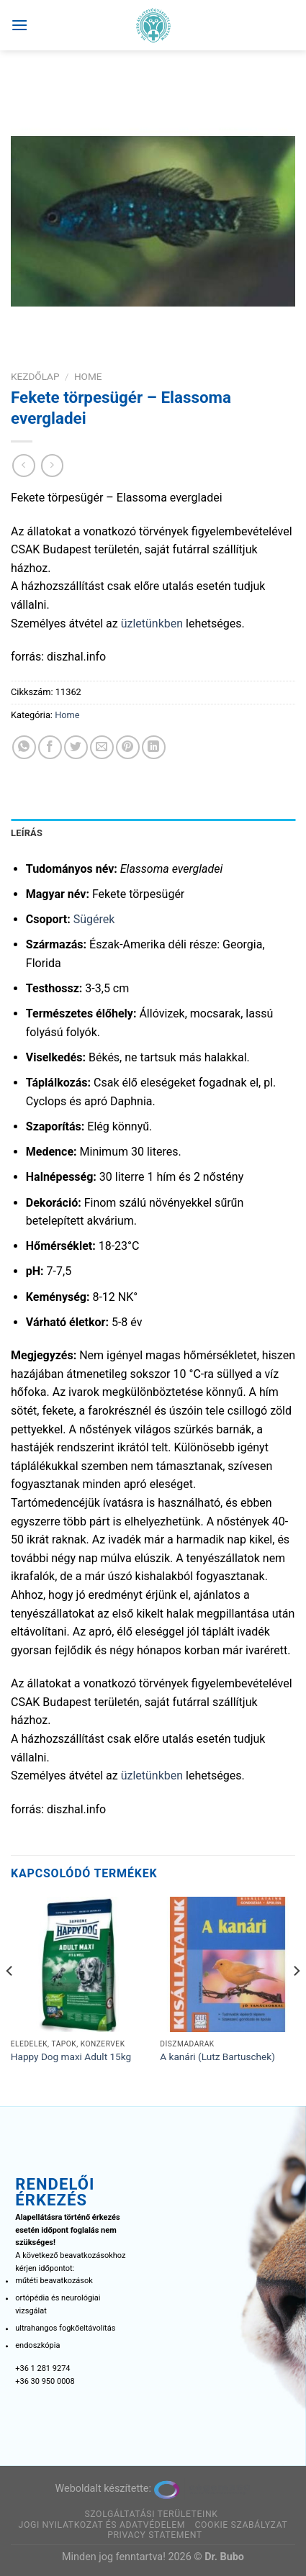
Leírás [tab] (26, 832)
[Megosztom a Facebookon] (50, 747)
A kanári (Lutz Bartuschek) (217, 2056)
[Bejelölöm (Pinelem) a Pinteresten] (128, 747)
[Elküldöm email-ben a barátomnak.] (102, 747)
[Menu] (19, 24)
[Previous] (10, 2000)
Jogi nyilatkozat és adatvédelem (102, 2525)
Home (88, 376)
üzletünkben (152, 623)
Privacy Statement (154, 2535)
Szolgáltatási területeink (150, 2514)
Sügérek (94, 919)
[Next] (296, 2000)
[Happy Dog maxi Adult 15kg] (78, 1964)
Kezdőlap (35, 376)
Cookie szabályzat (241, 2525)
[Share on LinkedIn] (154, 747)
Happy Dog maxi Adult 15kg (71, 2056)
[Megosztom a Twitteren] (76, 747)
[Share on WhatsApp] (24, 747)
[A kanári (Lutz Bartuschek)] (227, 1964)
